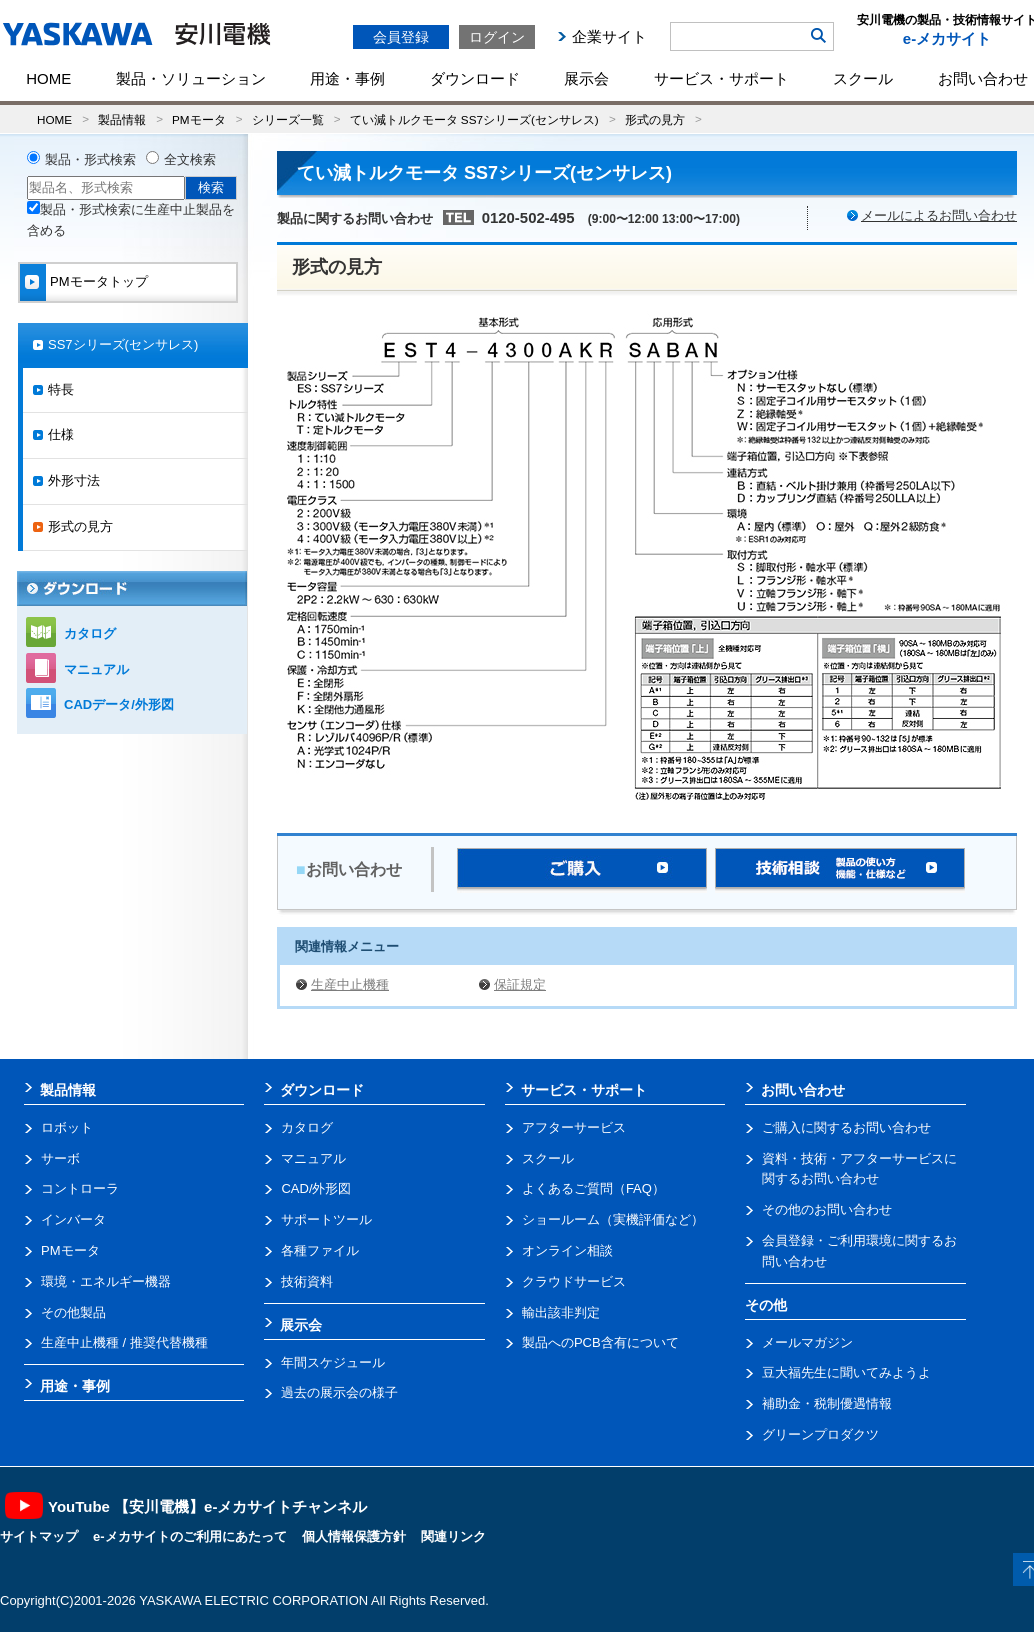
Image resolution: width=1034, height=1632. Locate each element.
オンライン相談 (567, 1250)
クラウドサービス (574, 1281)
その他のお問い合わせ (827, 1209)
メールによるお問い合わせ (939, 215)
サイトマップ (39, 1536)
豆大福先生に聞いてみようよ (846, 1372)
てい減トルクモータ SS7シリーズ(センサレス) (474, 119)
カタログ (90, 633)
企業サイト (609, 36)
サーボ (60, 1158)
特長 (61, 389)
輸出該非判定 (561, 1312)
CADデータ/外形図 (119, 704)
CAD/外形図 (316, 1188)
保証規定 (520, 984)
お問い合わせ (803, 1090)
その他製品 (73, 1312)
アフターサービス (574, 1127)
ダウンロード (475, 78)
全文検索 (190, 159)
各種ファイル (320, 1250)
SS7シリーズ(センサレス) (123, 344)
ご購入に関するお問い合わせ (846, 1127)
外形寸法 (74, 480)
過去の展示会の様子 (339, 1392)
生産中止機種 (350, 984)
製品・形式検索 (90, 159)
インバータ (73, 1219)
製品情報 (122, 119)
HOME (48, 78)
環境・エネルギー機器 (106, 1281)
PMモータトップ (99, 281)
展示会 (586, 78)
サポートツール (326, 1219)
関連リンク (453, 1536)
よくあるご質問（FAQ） (593, 1188)
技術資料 (307, 1281)
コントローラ (80, 1188)
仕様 (61, 434)
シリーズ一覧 (288, 119)
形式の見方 (655, 119)
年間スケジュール (333, 1362)
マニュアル (96, 669)
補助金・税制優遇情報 (827, 1403)
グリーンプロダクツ (820, 1434)
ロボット (67, 1127)
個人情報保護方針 (354, 1536)
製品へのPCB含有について (600, 1342)
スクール (863, 78)
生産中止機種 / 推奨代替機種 (124, 1342)
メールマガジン (807, 1342)
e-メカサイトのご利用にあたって (190, 1536)
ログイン (497, 37)
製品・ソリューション (191, 78)
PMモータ (199, 119)
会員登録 (401, 37)
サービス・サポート (721, 78)
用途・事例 (347, 78)
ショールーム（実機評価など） (613, 1219)
